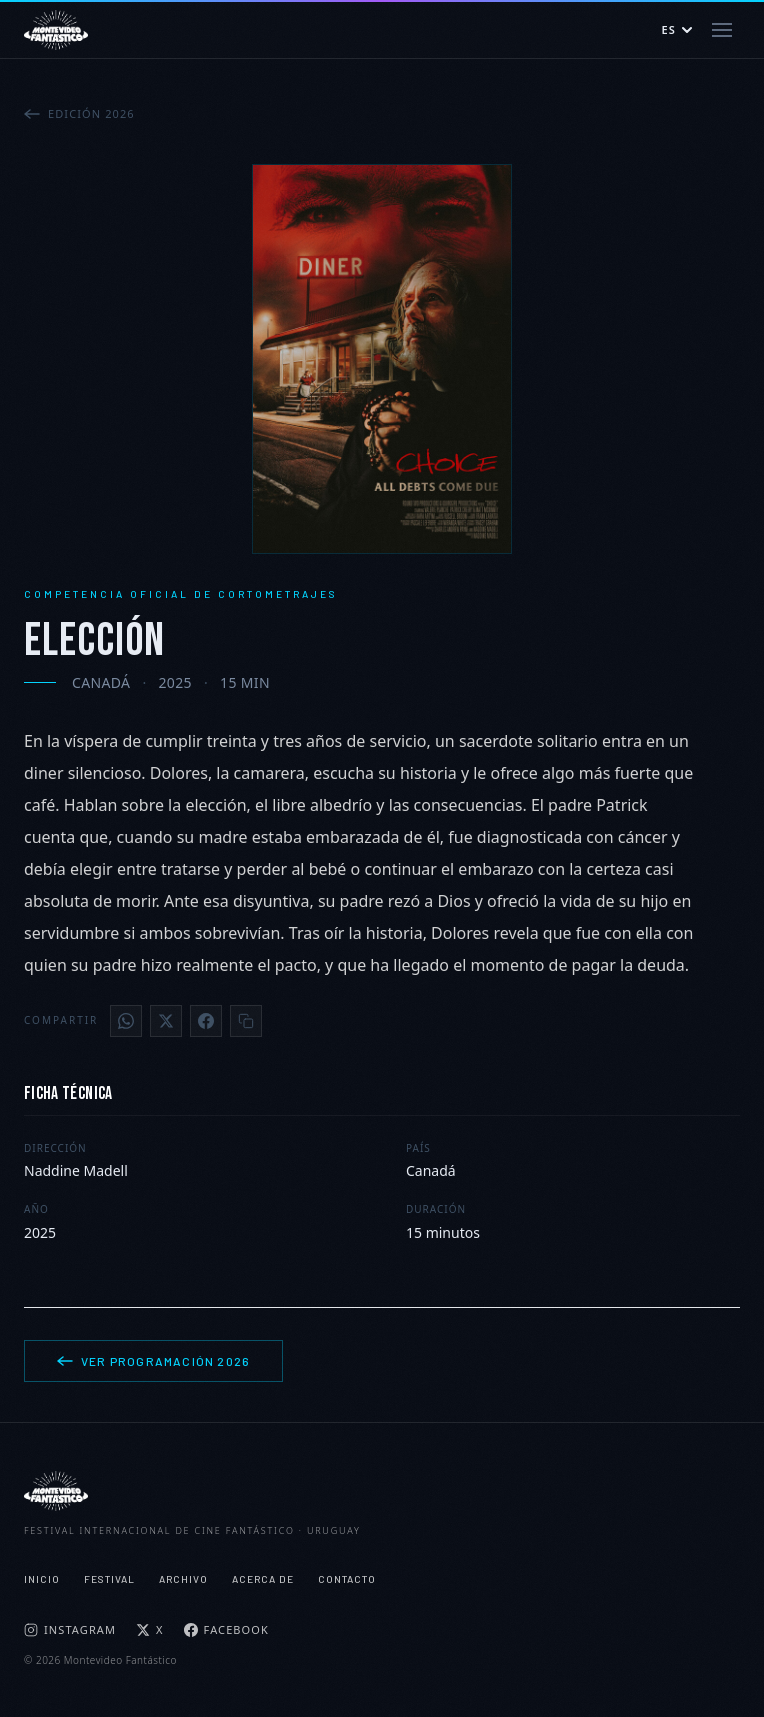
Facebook (226, 1629)
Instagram (70, 1629)
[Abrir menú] (722, 30)
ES (677, 29)
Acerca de (263, 1579)
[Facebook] (206, 1021)
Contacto (347, 1579)
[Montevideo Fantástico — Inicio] (56, 30)
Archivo (183, 1579)
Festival (109, 1579)
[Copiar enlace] (246, 1021)
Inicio (42, 1579)
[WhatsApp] (126, 1021)
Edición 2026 (79, 113)
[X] (166, 1021)
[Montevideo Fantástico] (382, 1491)
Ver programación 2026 (153, 1361)
